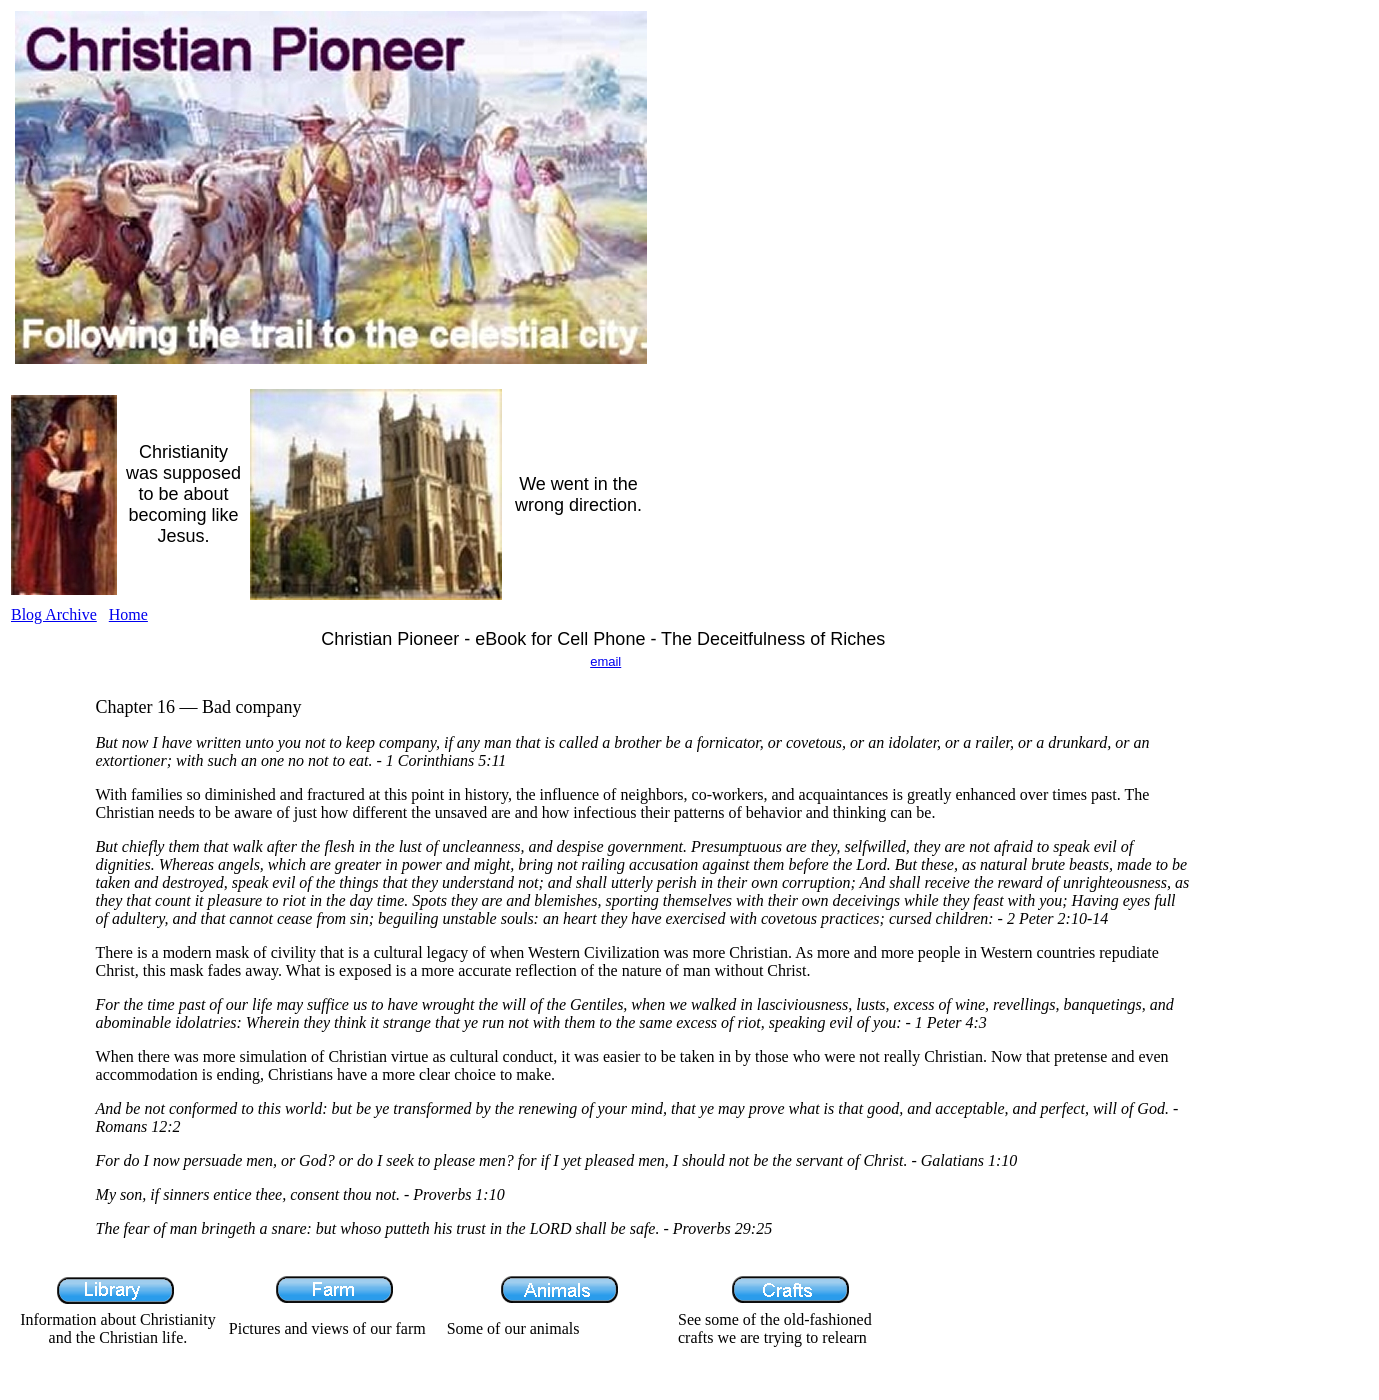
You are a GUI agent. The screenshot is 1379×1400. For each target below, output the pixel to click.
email (605, 661)
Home (128, 614)
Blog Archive (54, 614)
